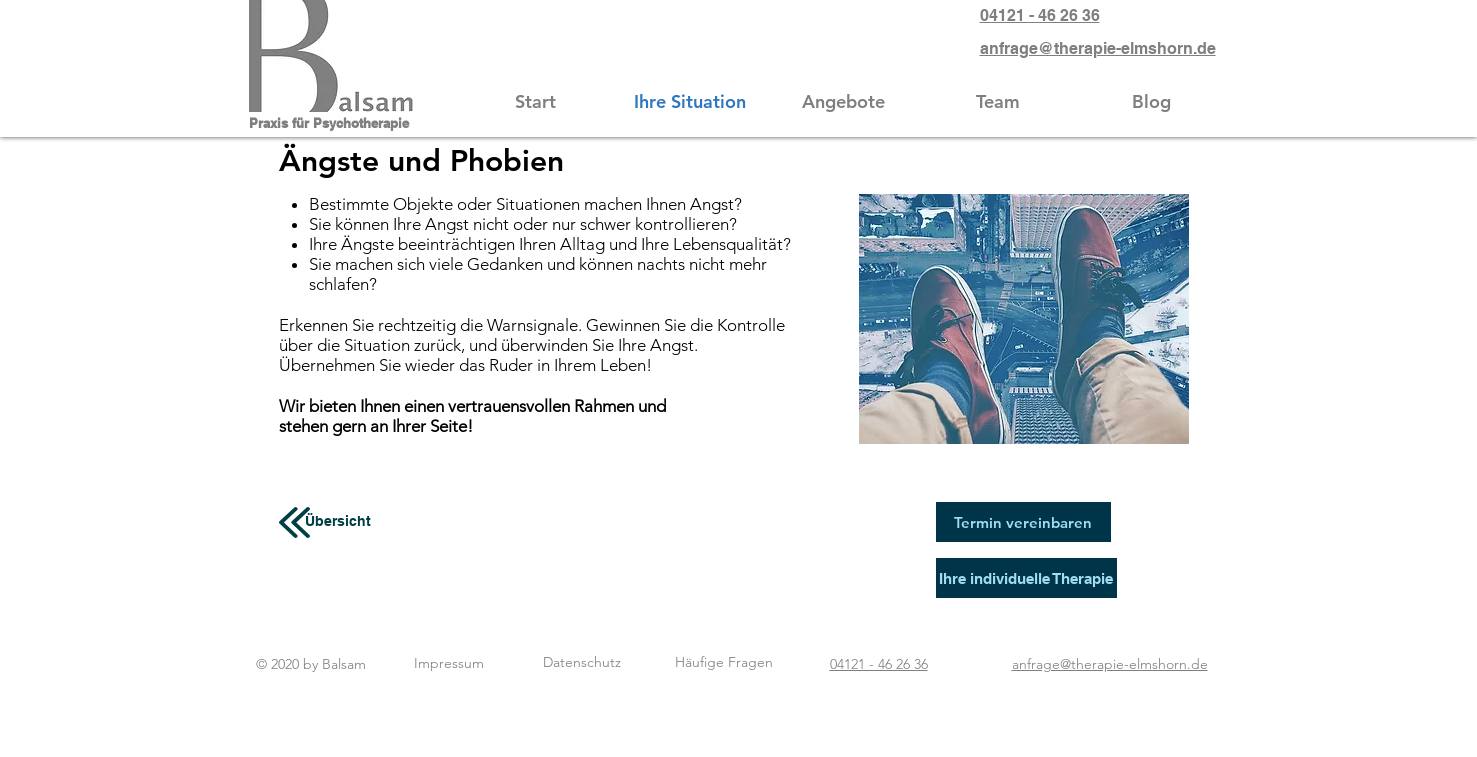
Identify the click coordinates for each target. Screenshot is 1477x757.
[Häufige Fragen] (724, 663)
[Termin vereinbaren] (1023, 522)
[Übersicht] (338, 522)
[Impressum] (449, 663)
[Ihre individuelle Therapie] (1026, 578)
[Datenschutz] (582, 663)
